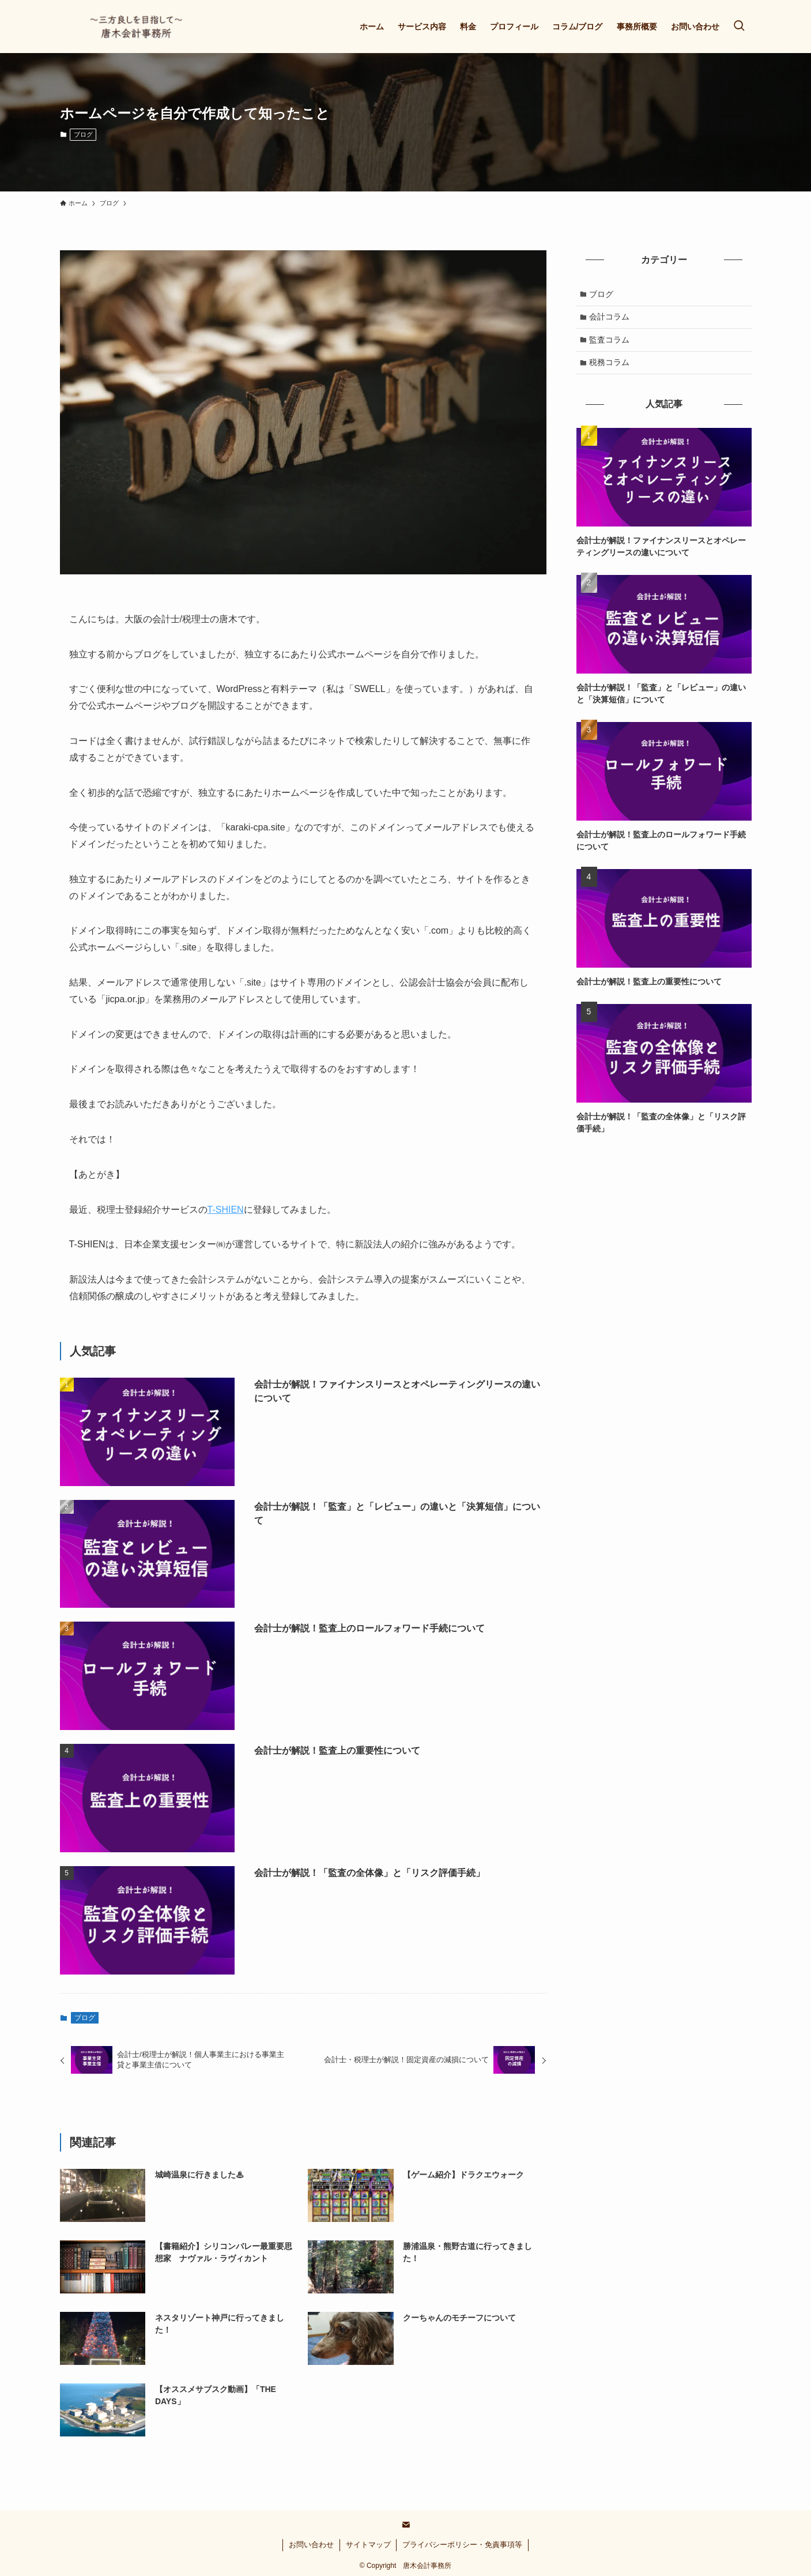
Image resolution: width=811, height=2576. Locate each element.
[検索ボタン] (739, 26)
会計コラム (610, 318)
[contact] (406, 2524)
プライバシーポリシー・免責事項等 (462, 2544)
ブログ (83, 134)
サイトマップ (368, 2544)
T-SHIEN (226, 1209)
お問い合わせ (311, 2544)
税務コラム (610, 366)
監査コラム (610, 342)
